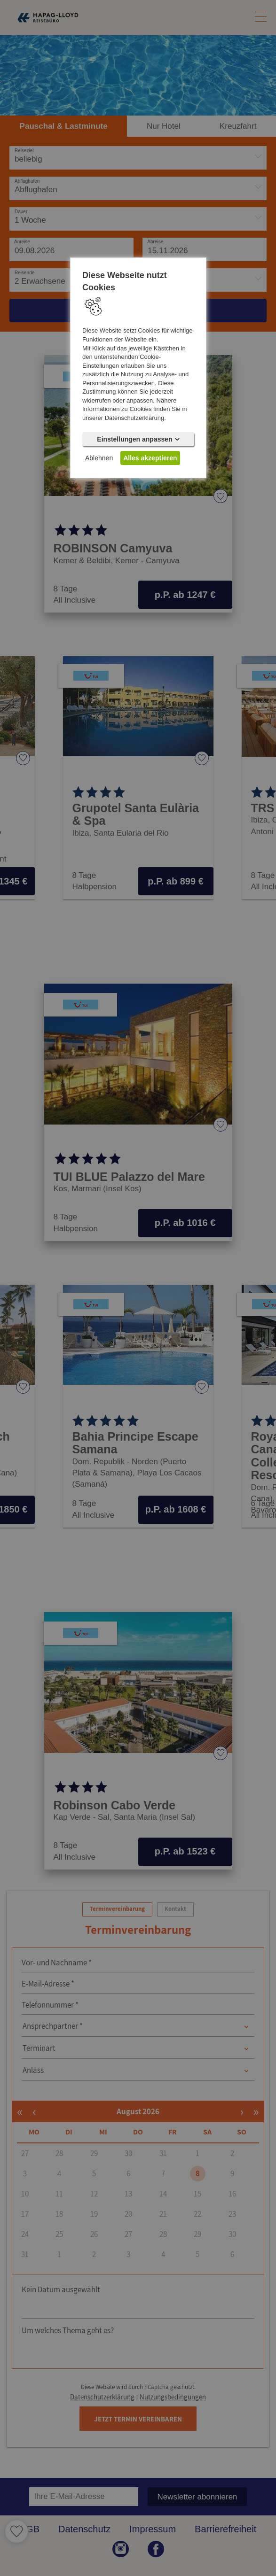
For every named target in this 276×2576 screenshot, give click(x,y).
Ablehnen (99, 458)
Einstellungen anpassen (138, 439)
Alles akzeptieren (150, 458)
